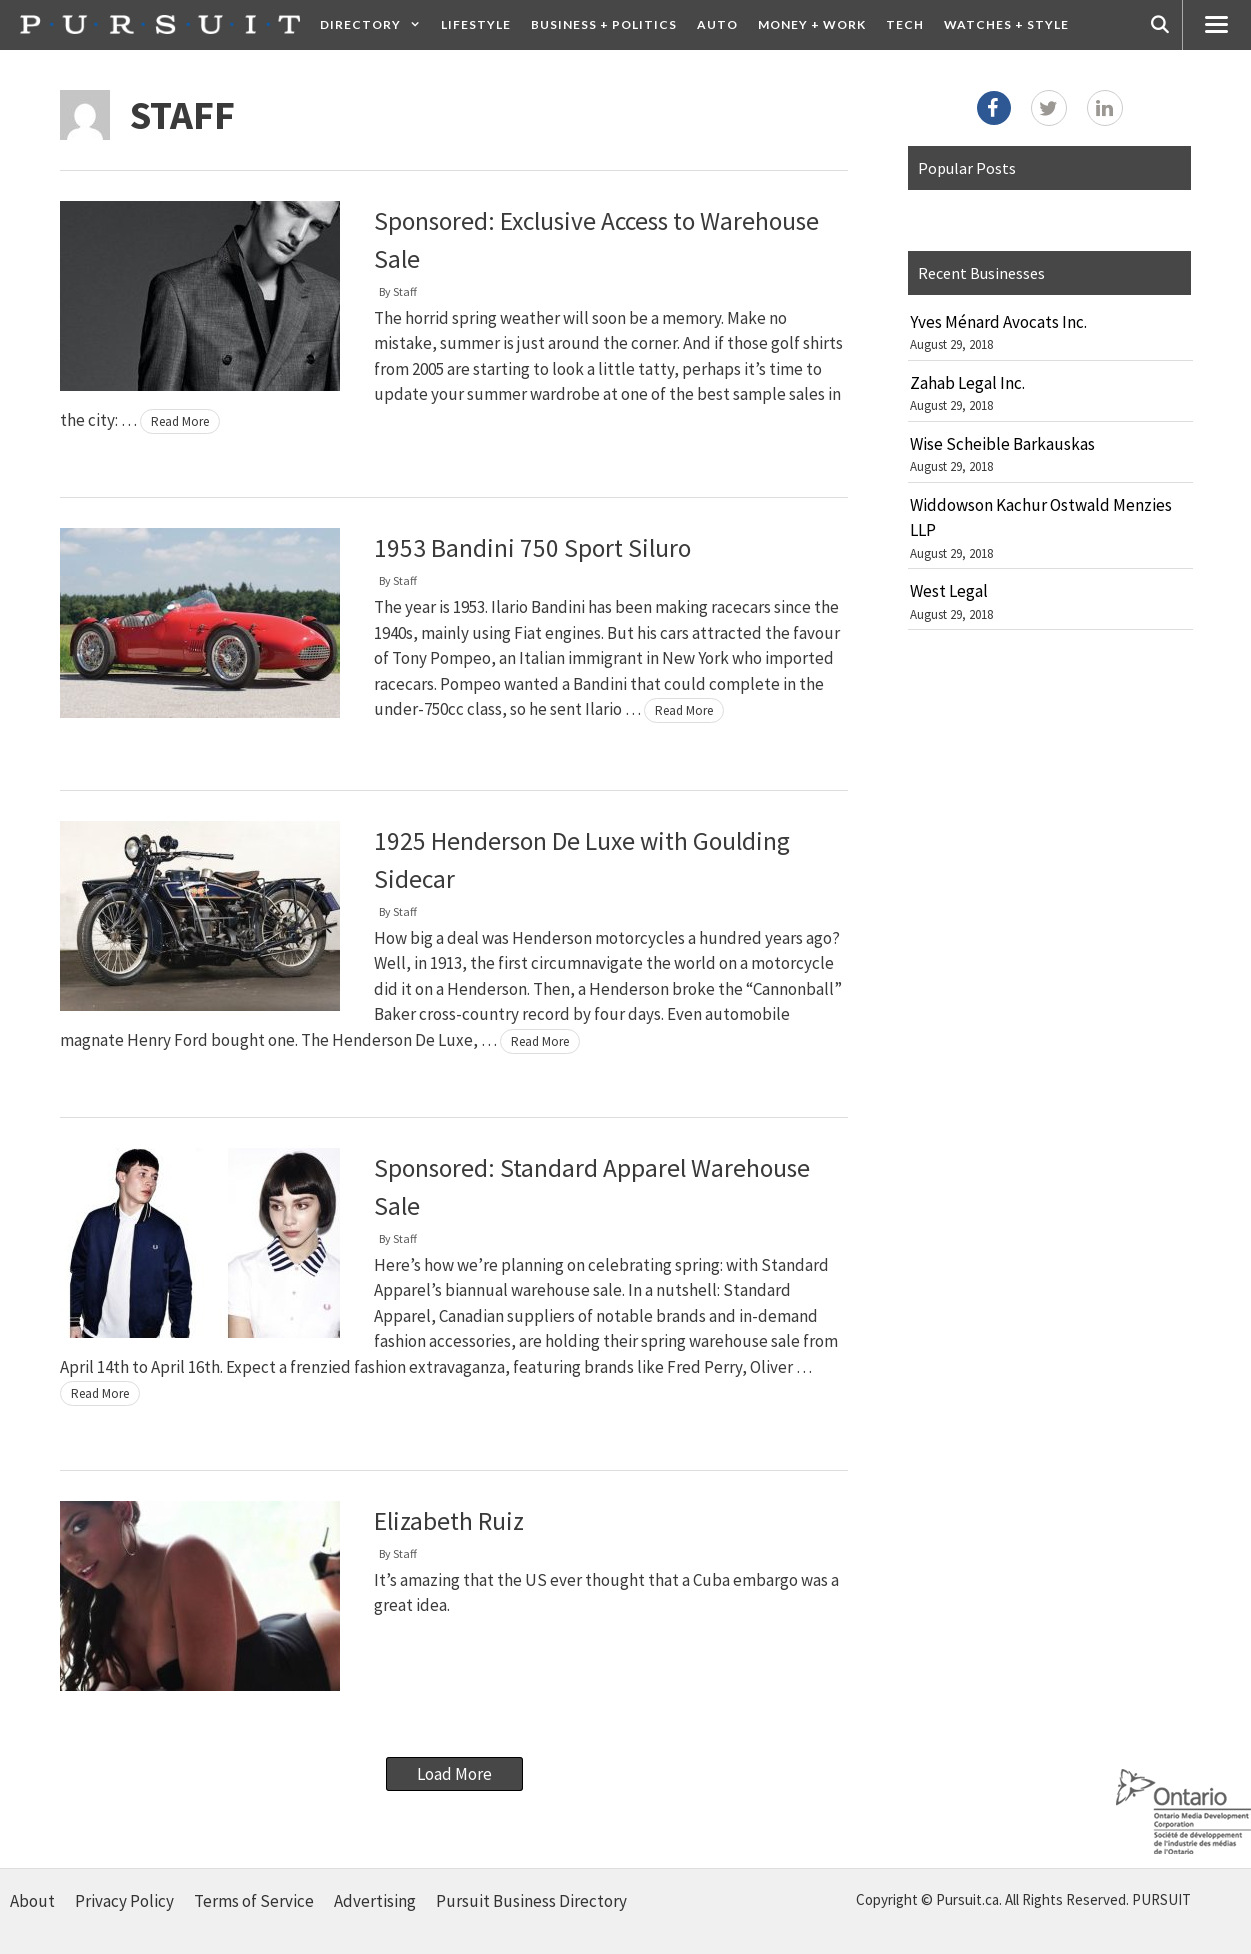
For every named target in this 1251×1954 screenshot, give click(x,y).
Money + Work (812, 24)
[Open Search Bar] (1160, 25)
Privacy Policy (124, 1901)
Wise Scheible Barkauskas (1002, 444)
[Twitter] (1049, 108)
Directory (375, 25)
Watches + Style (1006, 24)
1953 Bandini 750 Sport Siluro (532, 548)
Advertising (375, 1901)
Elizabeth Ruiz (449, 1521)
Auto (717, 24)
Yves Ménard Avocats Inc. (998, 322)
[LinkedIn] (1105, 108)
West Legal (949, 591)
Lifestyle (476, 24)
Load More (454, 1774)
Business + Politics (604, 24)
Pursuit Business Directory (531, 1901)
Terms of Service (254, 1901)
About (32, 1901)
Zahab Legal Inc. (967, 383)
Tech (905, 24)
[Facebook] (994, 108)
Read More (180, 421)
